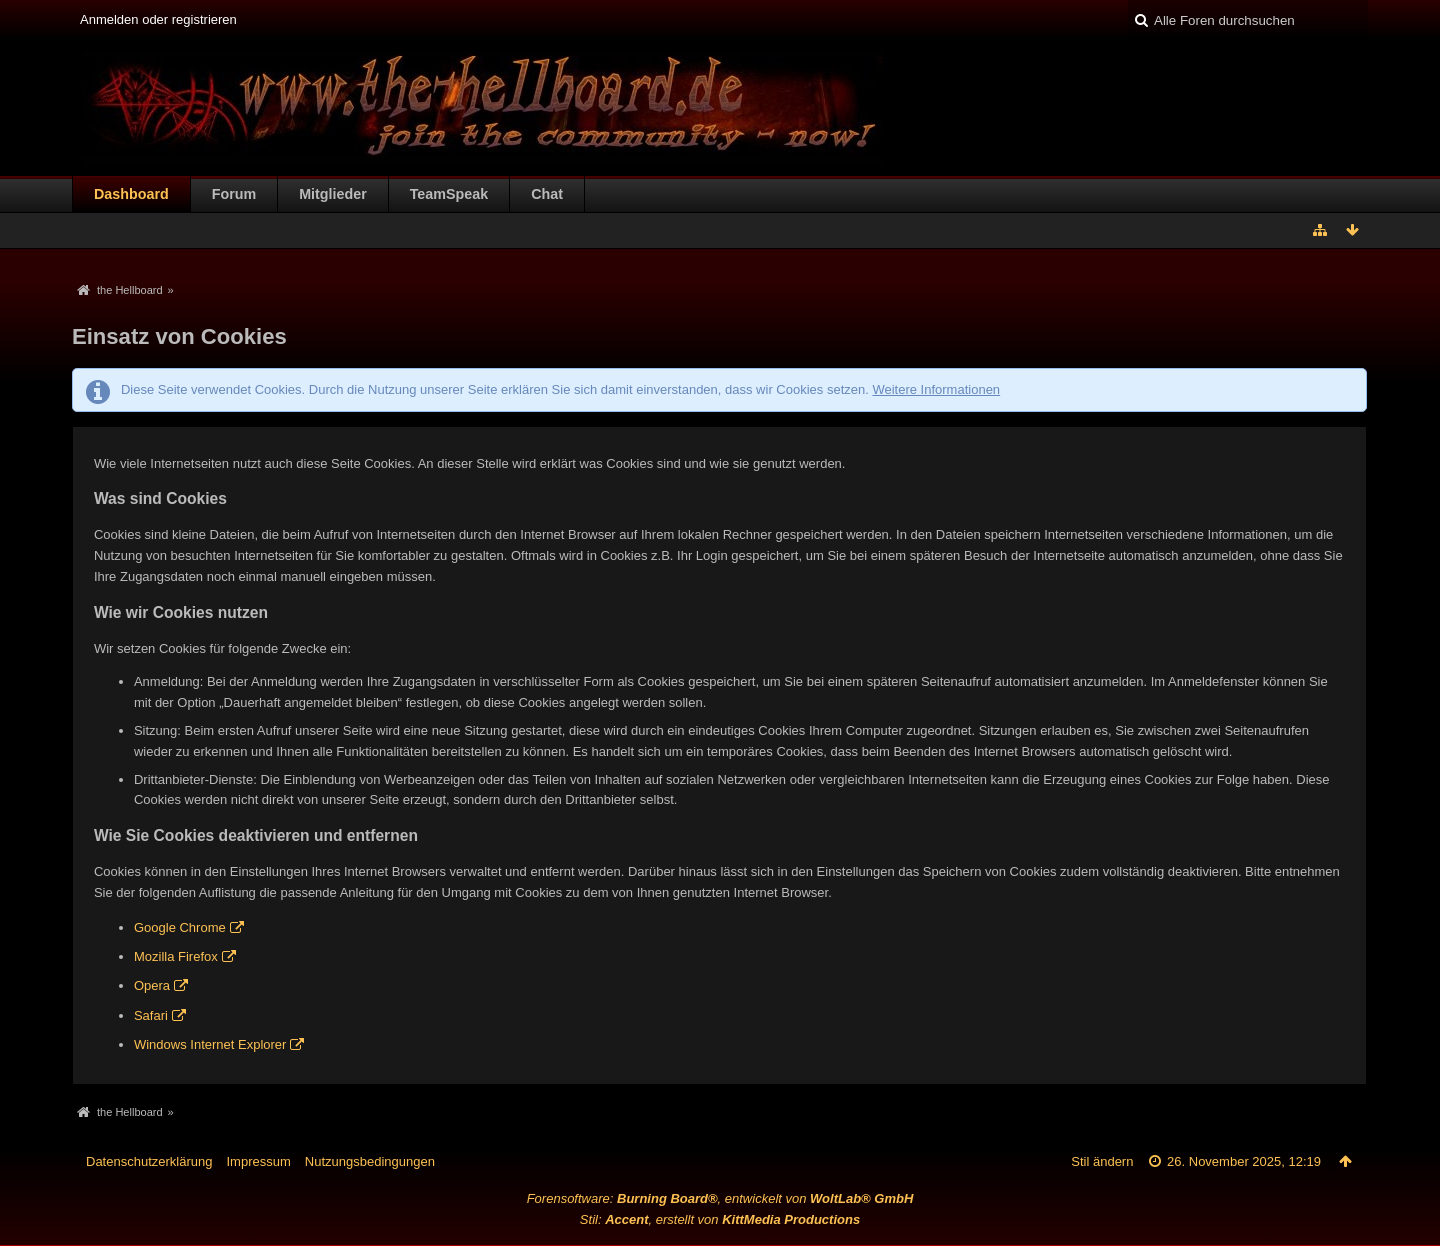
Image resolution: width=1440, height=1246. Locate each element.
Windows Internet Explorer (210, 1044)
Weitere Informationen (936, 389)
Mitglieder (333, 194)
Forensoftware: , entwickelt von (720, 1198)
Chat (547, 194)
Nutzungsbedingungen (370, 1161)
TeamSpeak (449, 194)
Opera (152, 985)
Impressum (258, 1161)
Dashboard (131, 194)
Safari (151, 1015)
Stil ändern (1102, 1161)
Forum (234, 194)
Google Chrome (180, 927)
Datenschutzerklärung (149, 1161)
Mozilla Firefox (176, 956)
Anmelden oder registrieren (158, 19)
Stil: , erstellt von (720, 1219)
